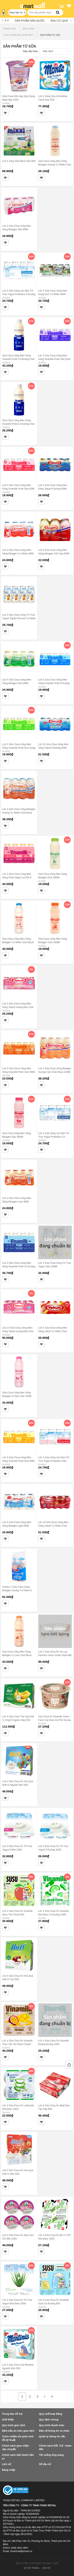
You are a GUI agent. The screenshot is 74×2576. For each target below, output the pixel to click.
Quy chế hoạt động (50, 2413)
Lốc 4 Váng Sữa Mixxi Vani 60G (19, 161)
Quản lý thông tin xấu (52, 2436)
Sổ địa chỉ (45, 2464)
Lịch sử (6, 2464)
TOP (69, 2065)
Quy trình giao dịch (13, 2425)
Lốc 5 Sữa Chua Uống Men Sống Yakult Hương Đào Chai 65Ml (17, 1007)
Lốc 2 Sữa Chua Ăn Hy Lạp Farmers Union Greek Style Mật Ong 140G (55, 1655)
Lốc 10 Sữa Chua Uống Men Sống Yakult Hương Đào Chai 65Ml (17, 1331)
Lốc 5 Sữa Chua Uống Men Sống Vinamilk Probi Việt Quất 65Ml (54, 359)
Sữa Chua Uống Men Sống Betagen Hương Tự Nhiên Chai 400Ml (54, 165)
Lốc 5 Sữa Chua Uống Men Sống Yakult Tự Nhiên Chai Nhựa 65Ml (52, 1331)
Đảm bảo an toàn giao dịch (18, 2430)
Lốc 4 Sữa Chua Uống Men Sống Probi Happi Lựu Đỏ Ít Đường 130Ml (16, 877)
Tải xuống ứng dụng (51, 2454)
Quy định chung (48, 2419)
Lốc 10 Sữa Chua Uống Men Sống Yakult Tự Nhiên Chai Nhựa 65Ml (53, 1526)
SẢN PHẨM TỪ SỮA (50, 35)
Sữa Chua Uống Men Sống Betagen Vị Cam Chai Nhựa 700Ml (17, 1655)
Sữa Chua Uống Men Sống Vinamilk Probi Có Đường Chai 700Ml (18, 359)
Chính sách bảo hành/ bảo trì (18, 2456)
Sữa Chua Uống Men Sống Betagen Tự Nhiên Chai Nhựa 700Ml (18, 942)
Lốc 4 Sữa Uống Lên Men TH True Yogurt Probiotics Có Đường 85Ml (53, 1137)
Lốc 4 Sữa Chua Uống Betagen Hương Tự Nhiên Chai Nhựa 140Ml (18, 813)
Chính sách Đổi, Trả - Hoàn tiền (55, 2447)
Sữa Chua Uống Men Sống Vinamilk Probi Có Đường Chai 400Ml (18, 424)
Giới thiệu (8, 2419)
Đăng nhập (8, 2469)
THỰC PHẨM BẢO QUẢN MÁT (18, 35)
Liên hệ (46, 2568)
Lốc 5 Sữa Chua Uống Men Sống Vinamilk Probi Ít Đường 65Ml (54, 683)
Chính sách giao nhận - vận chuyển (16, 2447)
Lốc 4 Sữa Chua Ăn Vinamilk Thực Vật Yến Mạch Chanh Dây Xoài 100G (17, 2044)
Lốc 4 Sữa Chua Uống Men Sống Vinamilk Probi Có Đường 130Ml (18, 1266)
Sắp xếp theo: (30, 51)
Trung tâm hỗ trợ (12, 2413)
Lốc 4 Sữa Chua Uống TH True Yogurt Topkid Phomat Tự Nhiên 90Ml (19, 618)
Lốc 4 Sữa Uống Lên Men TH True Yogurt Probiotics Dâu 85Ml (53, 1461)
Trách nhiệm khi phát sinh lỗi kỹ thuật (18, 2438)
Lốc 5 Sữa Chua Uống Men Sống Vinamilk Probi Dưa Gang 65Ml (18, 748)
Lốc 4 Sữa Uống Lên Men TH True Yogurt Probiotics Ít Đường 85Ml (18, 294)
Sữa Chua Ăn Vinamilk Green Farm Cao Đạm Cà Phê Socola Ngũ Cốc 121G (54, 1720)
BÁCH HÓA (28, 29)
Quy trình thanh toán (51, 2425)
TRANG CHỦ (9, 29)
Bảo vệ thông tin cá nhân (54, 2430)
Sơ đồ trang (31, 2568)
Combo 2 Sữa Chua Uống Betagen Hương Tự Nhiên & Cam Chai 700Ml (17, 1590)
